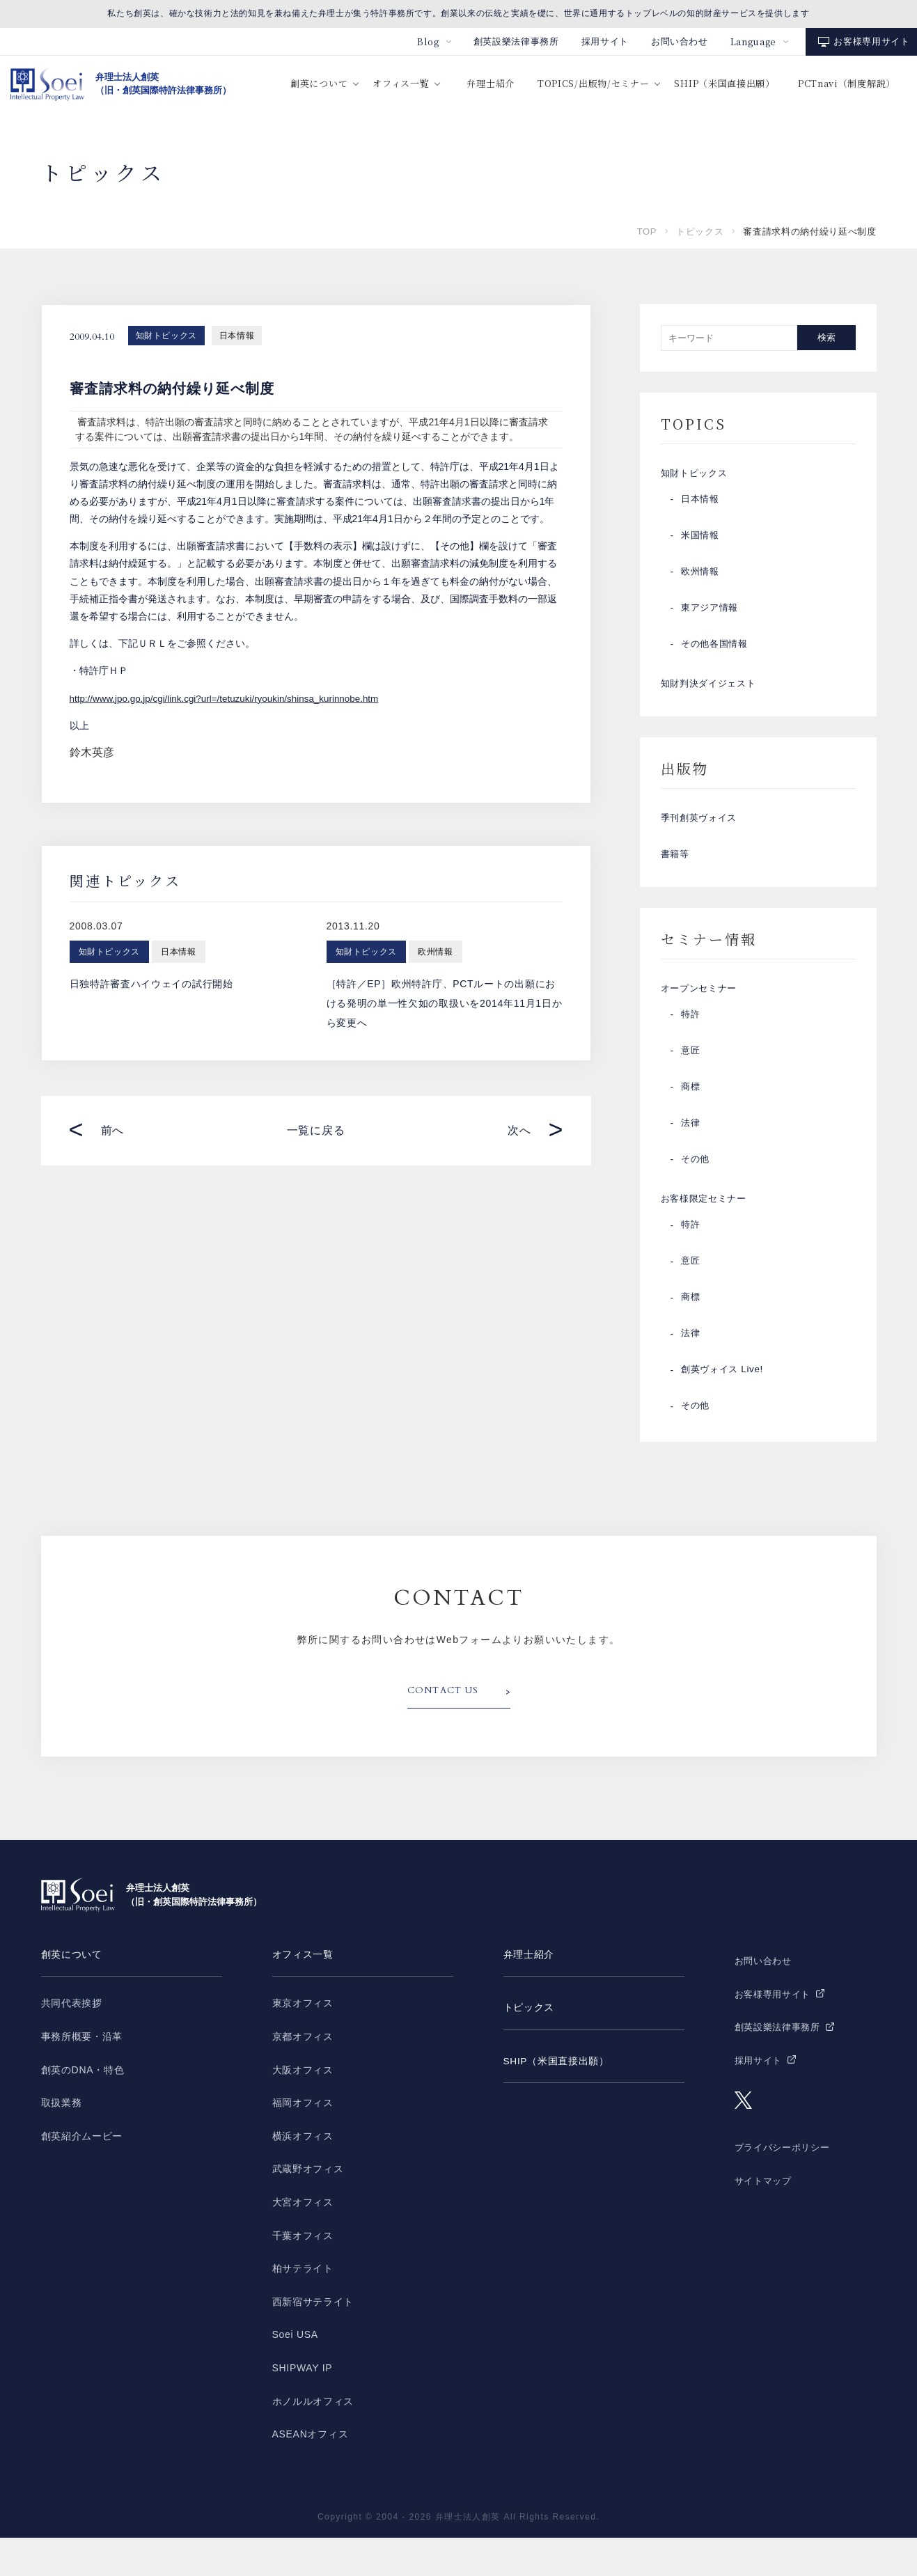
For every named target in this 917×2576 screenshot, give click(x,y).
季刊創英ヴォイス (702, 834)
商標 (691, 1120)
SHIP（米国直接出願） (724, 83)
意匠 (691, 1084)
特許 (691, 1047)
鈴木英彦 (92, 752)
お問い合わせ (679, 41)
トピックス (699, 231)
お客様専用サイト (871, 41)
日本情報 (236, 335)
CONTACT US (447, 1731)
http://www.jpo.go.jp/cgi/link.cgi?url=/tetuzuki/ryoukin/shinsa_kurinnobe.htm (231, 698)
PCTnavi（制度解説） (846, 83)
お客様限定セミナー (707, 1235)
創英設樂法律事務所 (516, 41)
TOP (647, 231)
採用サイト (605, 41)
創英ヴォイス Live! (725, 1409)
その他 (696, 1192)
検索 (826, 337)
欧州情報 (701, 578)
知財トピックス (166, 335)
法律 (691, 1156)
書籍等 (676, 877)
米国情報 (701, 542)
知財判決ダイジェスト (712, 694)
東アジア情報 (711, 614)
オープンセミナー (702, 1018)
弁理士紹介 (491, 83)
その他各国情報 (717, 651)
